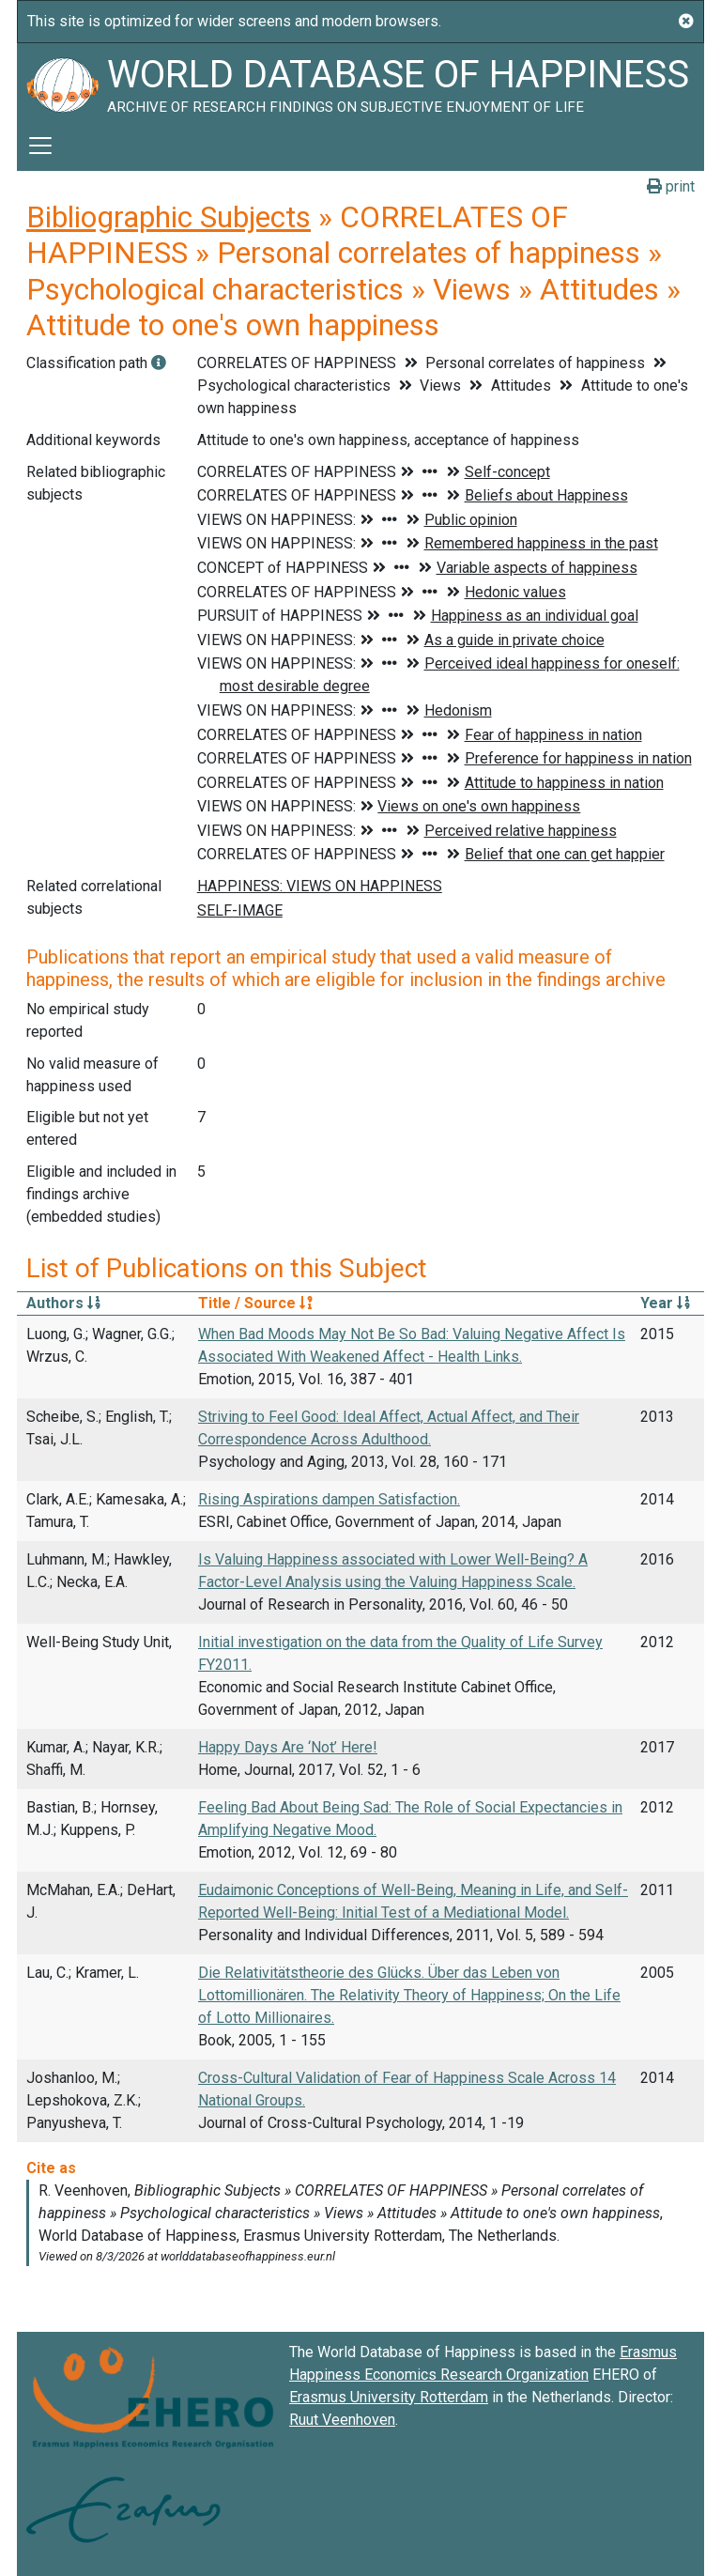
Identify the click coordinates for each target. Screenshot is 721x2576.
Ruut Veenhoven (342, 2420)
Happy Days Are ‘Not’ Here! (287, 1747)
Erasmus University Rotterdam (388, 2397)
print (671, 186)
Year (665, 1303)
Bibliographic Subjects (168, 217)
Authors (63, 1303)
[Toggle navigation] (40, 145)
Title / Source (255, 1303)
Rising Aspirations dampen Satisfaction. (329, 1499)
